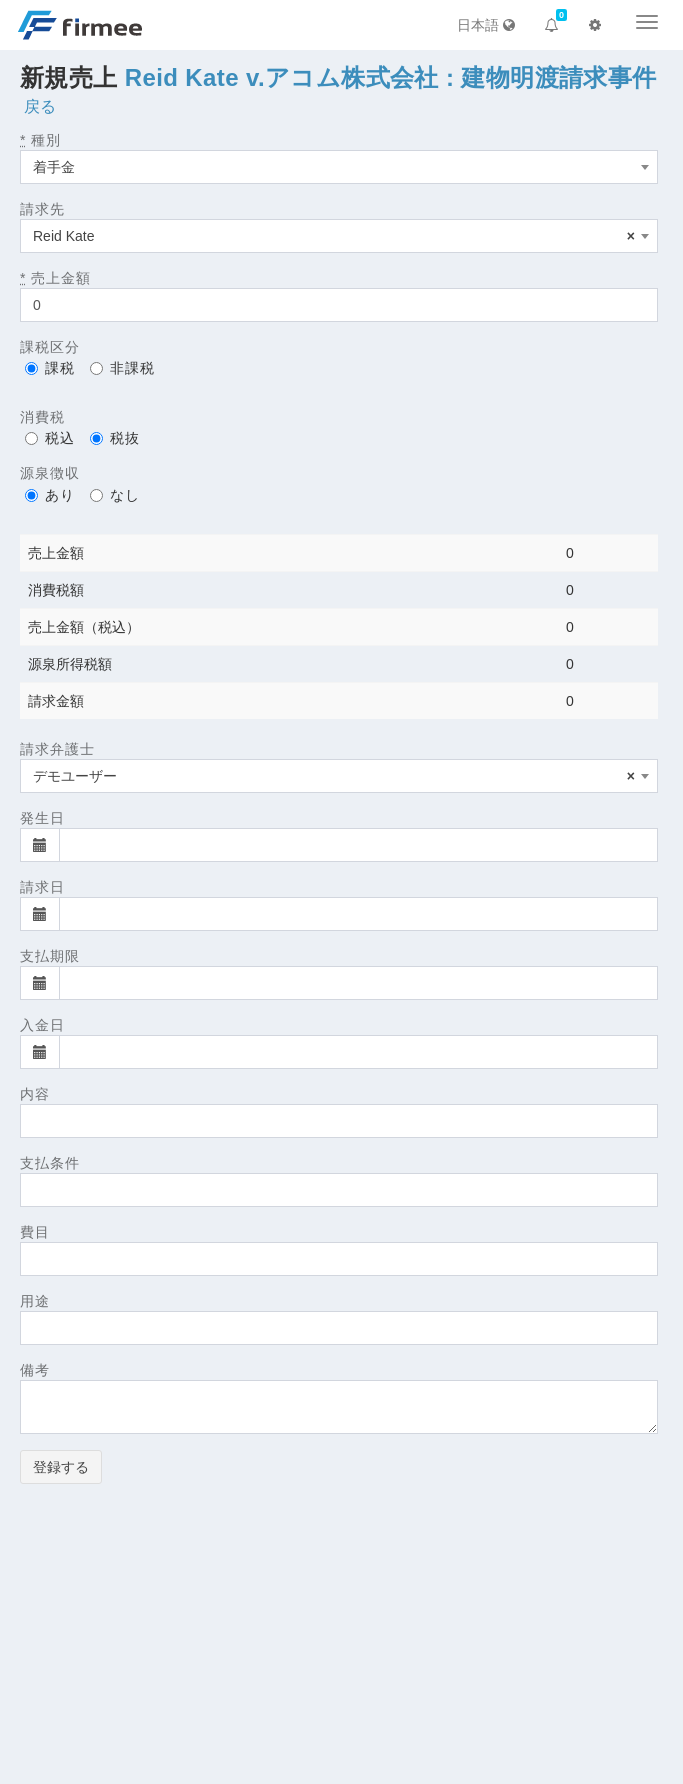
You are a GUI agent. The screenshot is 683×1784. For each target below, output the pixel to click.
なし (115, 495)
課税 (50, 368)
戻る (40, 106)
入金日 (42, 1025)
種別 (40, 140)
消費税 (42, 417)
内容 (35, 1094)
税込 (50, 438)
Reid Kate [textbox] (334, 236)
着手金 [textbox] (54, 167)
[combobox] (339, 167)
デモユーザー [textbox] (334, 776)
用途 (35, 1301)
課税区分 (50, 347)
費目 (35, 1232)
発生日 (42, 818)
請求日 (42, 887)
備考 (35, 1370)
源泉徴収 (50, 473)
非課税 (122, 368)
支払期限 (50, 956)
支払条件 (50, 1163)
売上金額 (55, 278)
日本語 (486, 25)
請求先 (42, 209)
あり (50, 495)
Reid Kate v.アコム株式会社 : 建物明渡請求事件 (391, 77)
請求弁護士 (57, 749)
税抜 (115, 438)
